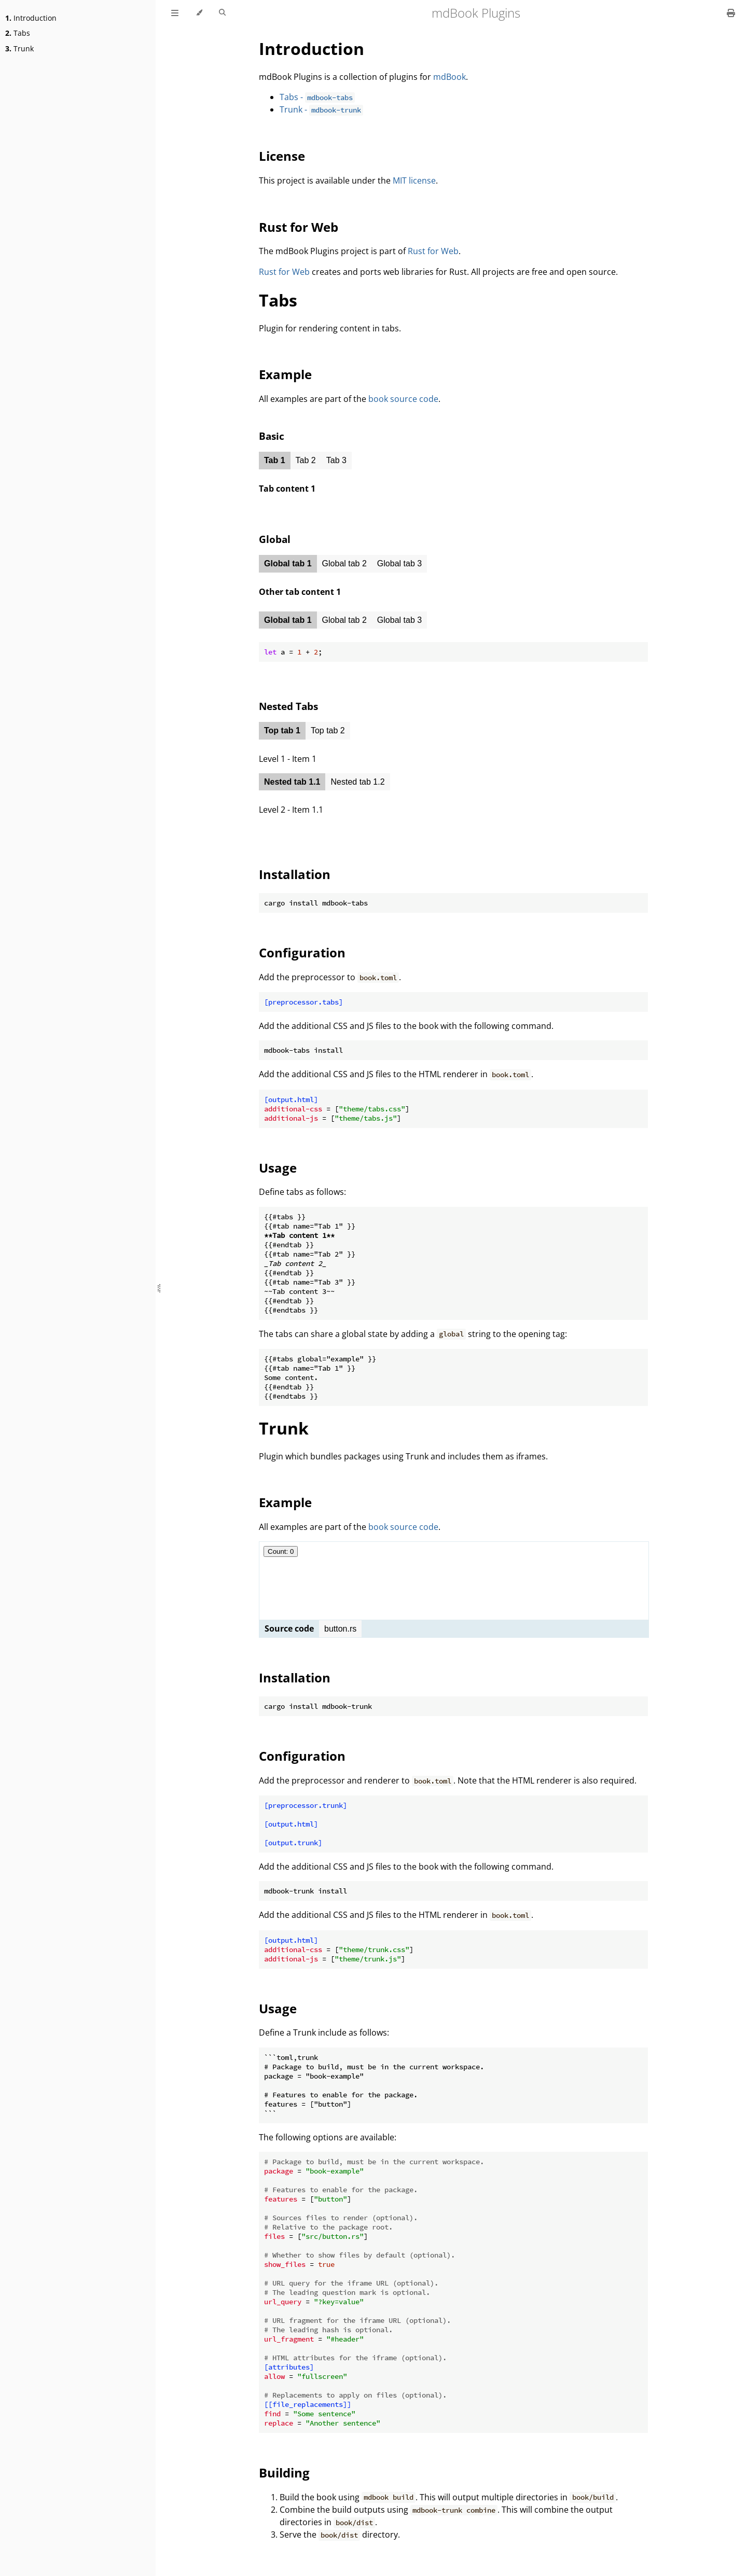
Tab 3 (336, 460)
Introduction (31, 18)
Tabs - (317, 97)
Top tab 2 (328, 730)
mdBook (449, 76)
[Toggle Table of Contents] (174, 13)
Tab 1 (274, 460)
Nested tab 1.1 (292, 781)
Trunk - (321, 109)
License (282, 155)
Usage (278, 1167)
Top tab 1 (282, 730)
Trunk (19, 48)
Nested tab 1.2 (357, 781)
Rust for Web (298, 226)
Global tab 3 (399, 563)
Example (285, 374)
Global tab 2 (344, 563)
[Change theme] (199, 13)
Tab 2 (306, 460)
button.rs (340, 1628)
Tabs (17, 33)
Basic (271, 435)
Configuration (302, 952)
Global (274, 539)
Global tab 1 (288, 563)
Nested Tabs (288, 706)
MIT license (414, 180)
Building (284, 2472)
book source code (403, 399)
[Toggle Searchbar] (222, 13)
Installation (294, 874)
